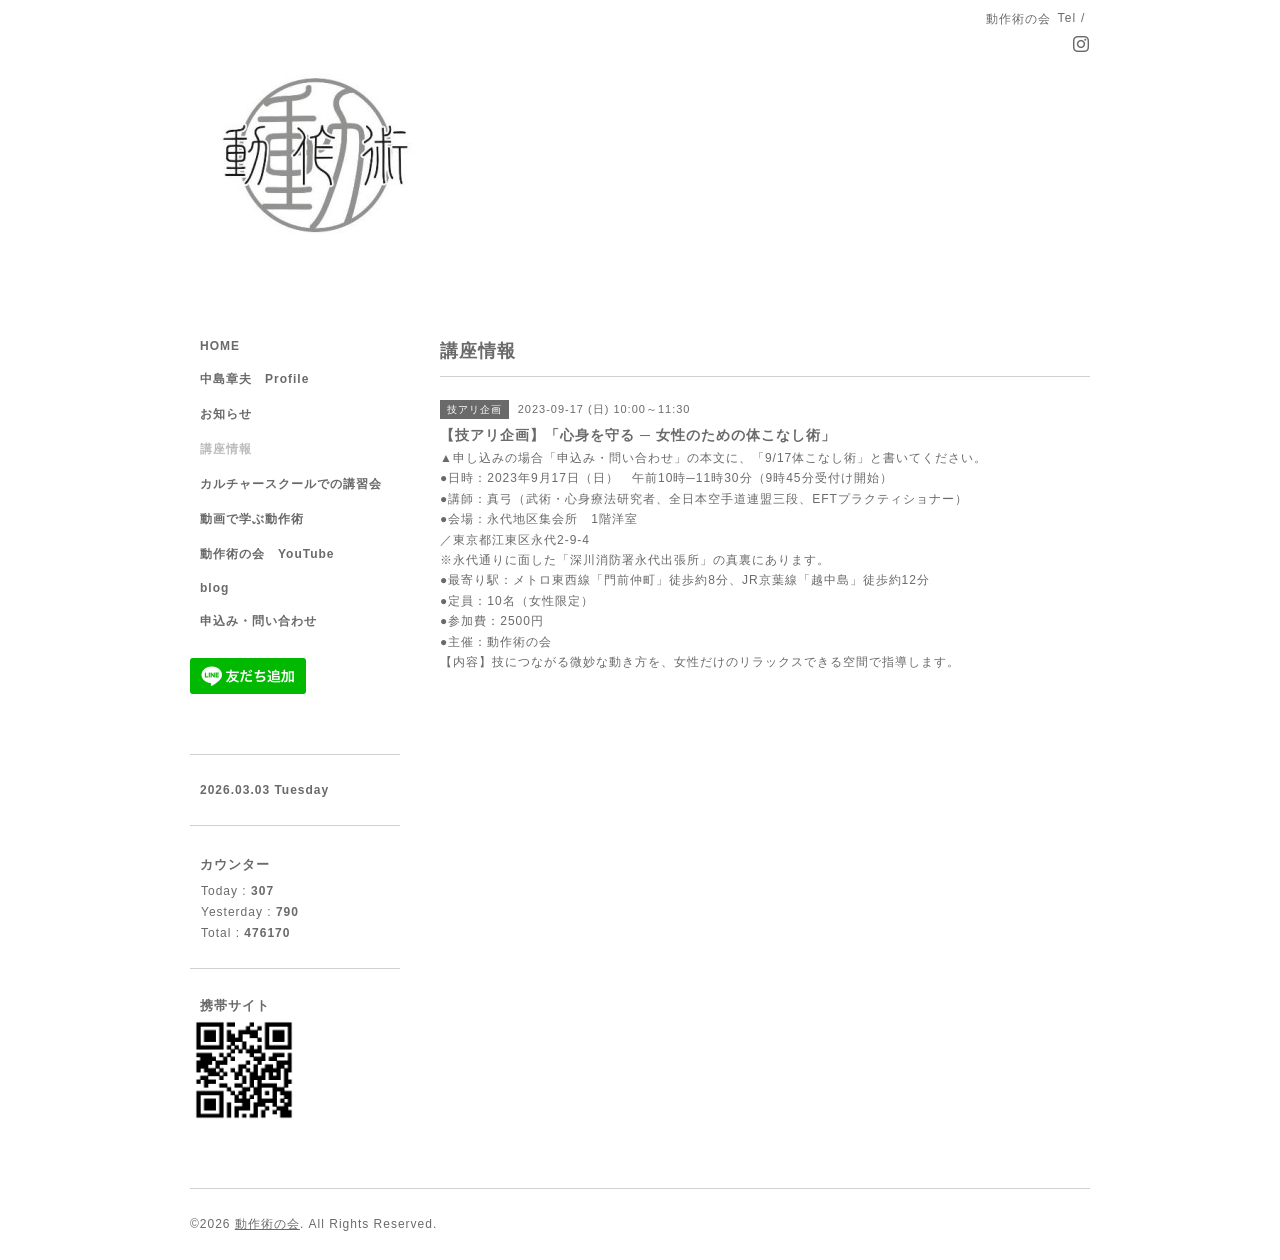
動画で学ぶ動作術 (252, 519)
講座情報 (226, 449)
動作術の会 (267, 1224)
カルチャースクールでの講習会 (291, 484)
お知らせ (226, 414)
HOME (220, 346)
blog (214, 588)
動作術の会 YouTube (267, 554)
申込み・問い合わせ (258, 621)
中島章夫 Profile (254, 379)
